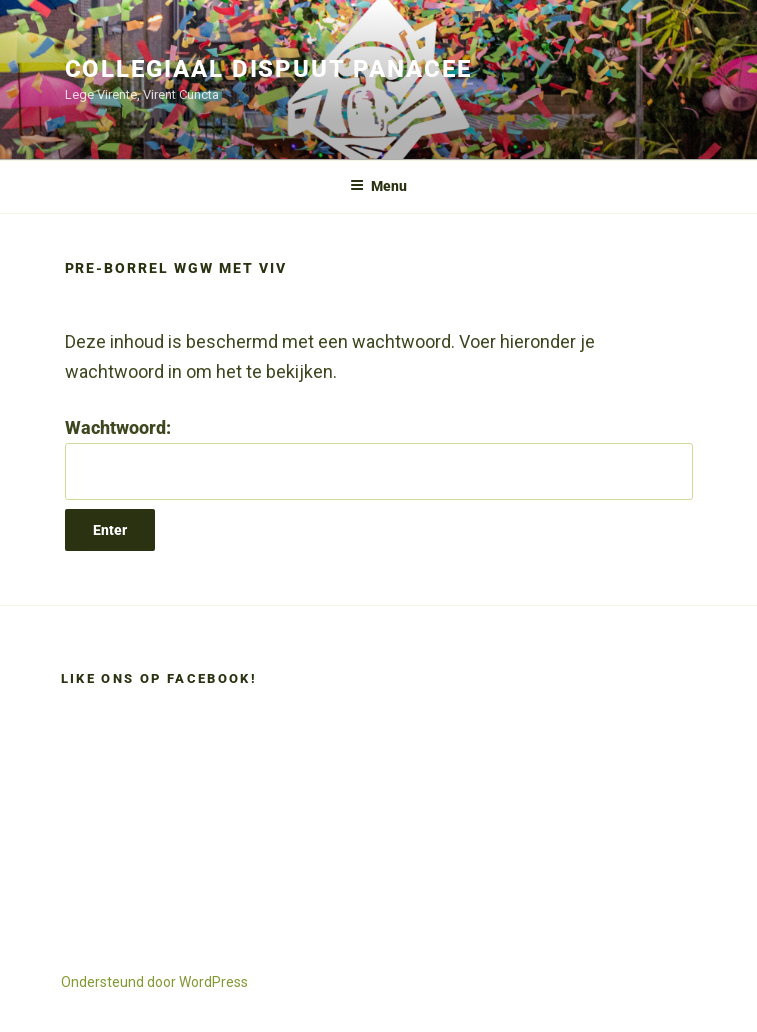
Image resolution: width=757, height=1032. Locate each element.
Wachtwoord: (379, 458)
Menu (378, 186)
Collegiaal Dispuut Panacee (268, 69)
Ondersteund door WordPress (154, 982)
